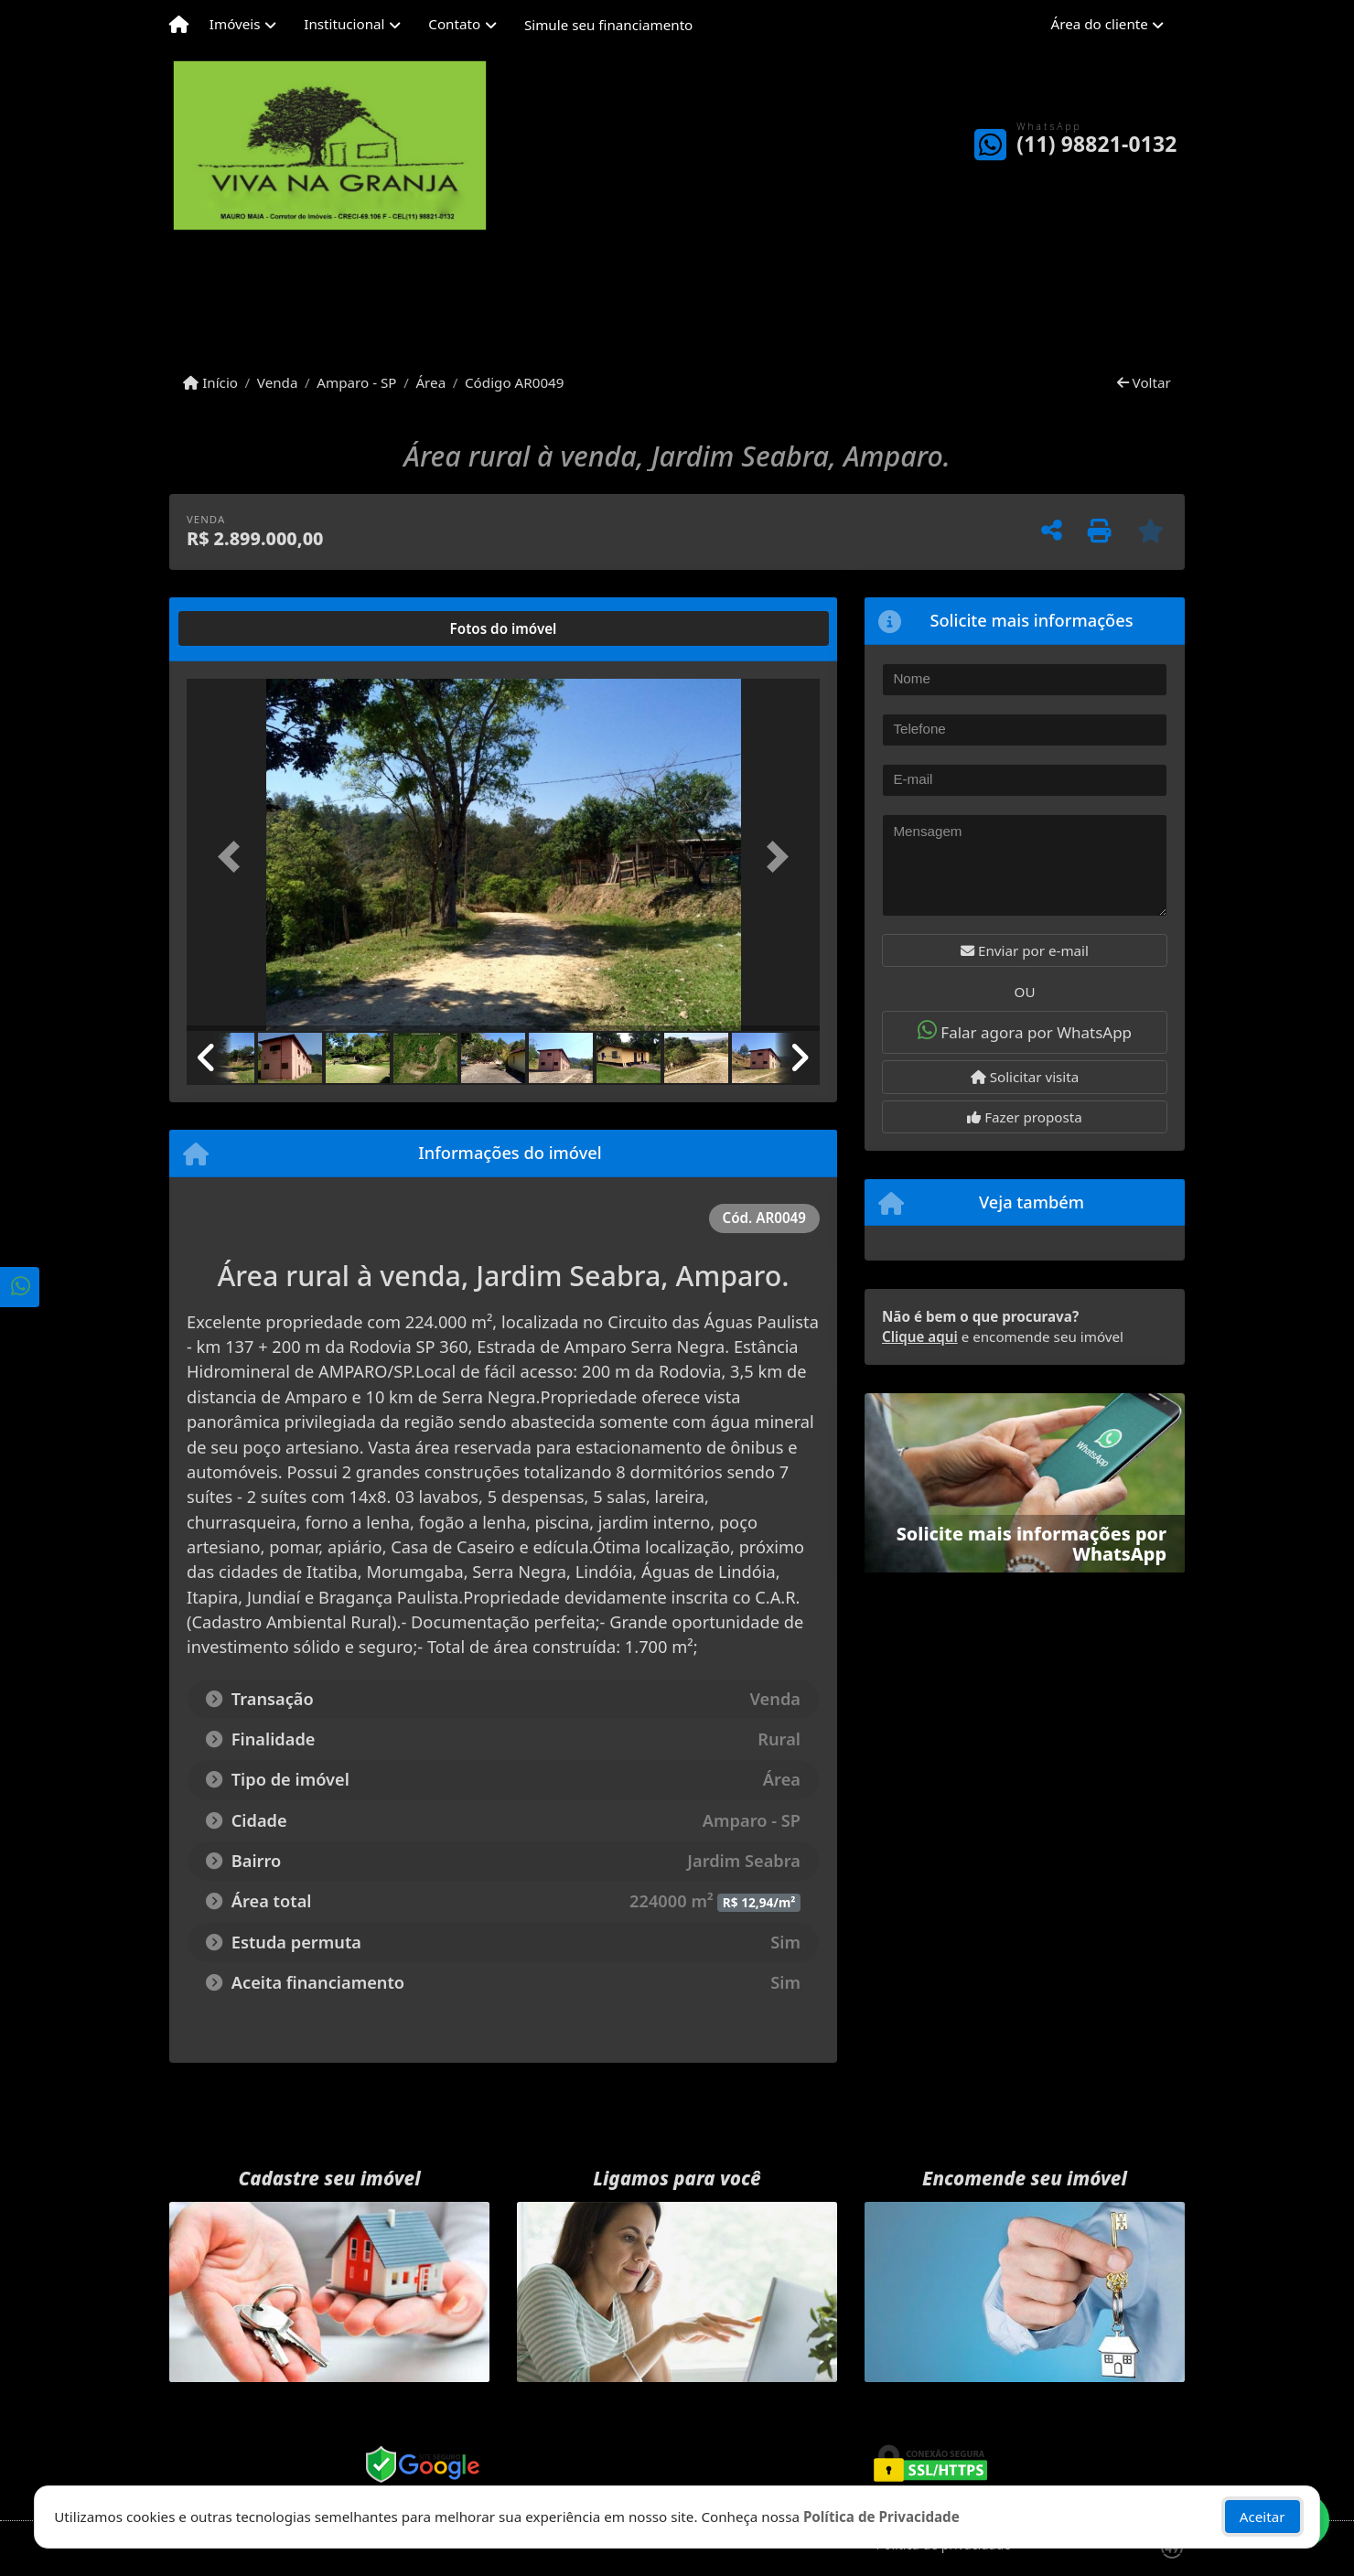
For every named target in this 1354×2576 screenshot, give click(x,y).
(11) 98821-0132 (1096, 144)
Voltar (1144, 382)
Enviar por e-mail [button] (1025, 950)
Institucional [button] (344, 24)
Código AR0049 (514, 382)
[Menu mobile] (178, 24)
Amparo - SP (356, 382)
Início (210, 382)
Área (430, 382)
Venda (277, 382)
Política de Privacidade (881, 2516)
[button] (234, 857)
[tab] (245, 628)
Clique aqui (920, 1336)
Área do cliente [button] (1099, 24)
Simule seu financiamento (608, 25)
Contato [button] (454, 24)
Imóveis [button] (235, 24)
